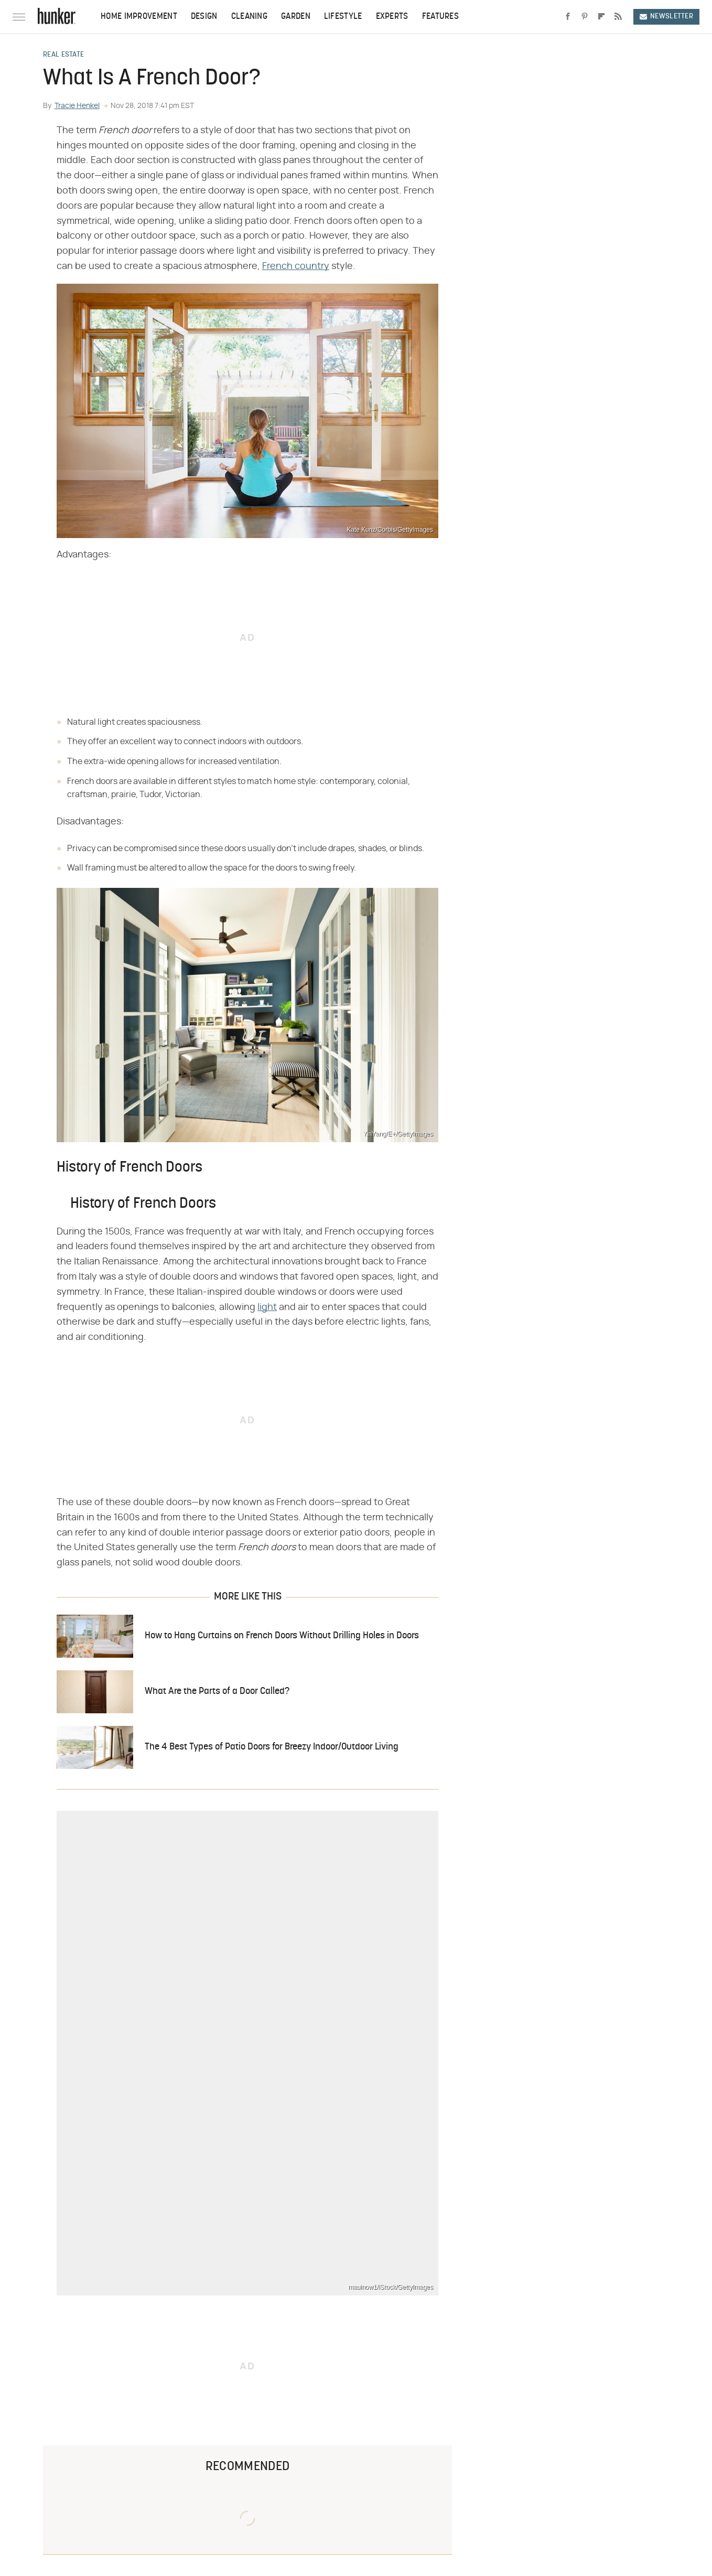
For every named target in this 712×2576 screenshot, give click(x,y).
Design (204, 17)
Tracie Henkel (77, 106)
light (267, 1307)
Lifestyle (343, 17)
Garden (295, 17)
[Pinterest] (584, 17)
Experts (392, 17)
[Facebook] (568, 17)
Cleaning (249, 17)
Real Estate (63, 55)
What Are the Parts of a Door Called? (217, 1692)
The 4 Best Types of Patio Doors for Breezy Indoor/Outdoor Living (271, 1747)
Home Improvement (139, 17)
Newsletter (666, 16)
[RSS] (618, 17)
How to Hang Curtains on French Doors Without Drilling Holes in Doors (282, 1636)
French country (295, 266)
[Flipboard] (601, 17)
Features (440, 17)
